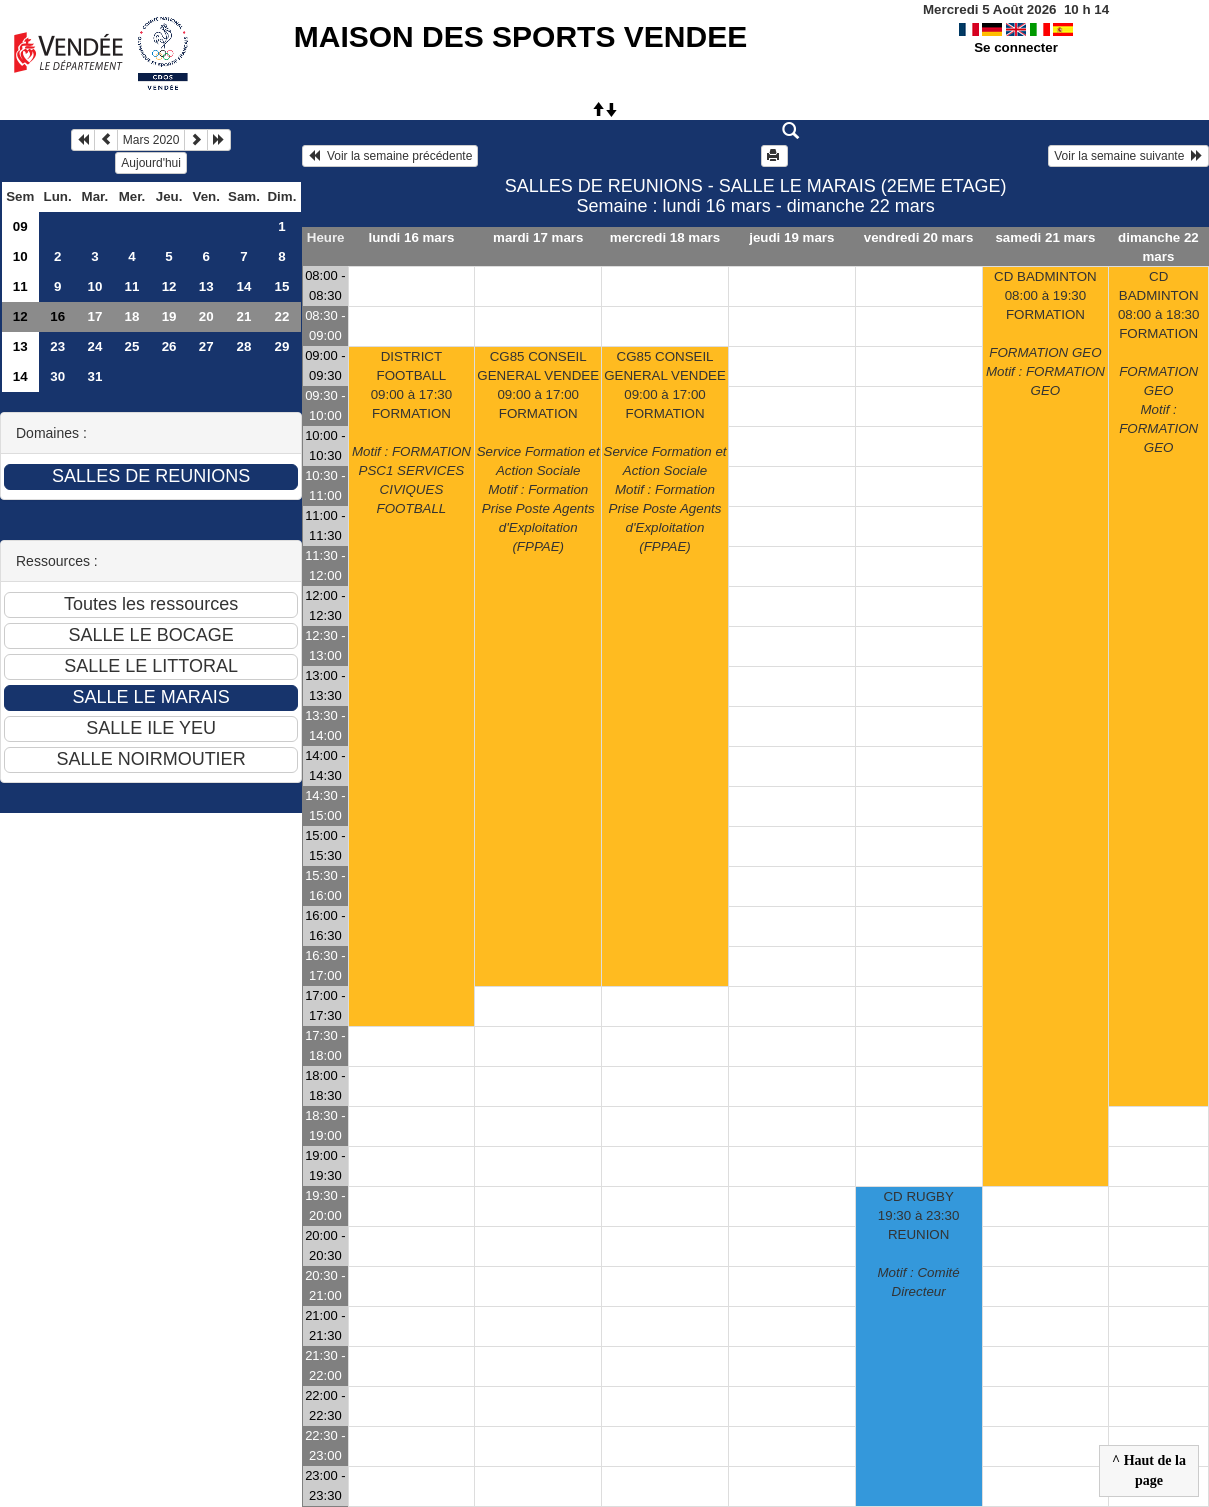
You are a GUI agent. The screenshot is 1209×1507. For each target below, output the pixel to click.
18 (132, 316)
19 (169, 316)
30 (57, 376)
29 (282, 346)
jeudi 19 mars (791, 237)
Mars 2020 (151, 140)
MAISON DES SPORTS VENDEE (520, 36)
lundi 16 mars (411, 237)
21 (244, 316)
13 (206, 286)
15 (282, 286)
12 (169, 286)
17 (94, 316)
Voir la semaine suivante (1128, 156)
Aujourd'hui (151, 163)
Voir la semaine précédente (390, 156)
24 (94, 346)
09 (20, 226)
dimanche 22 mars (1158, 247)
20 (206, 316)
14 (244, 286)
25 (132, 346)
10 (20, 256)
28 (244, 346)
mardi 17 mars (538, 237)
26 (169, 346)
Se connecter (1016, 47)
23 (57, 346)
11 (20, 286)
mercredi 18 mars (665, 237)
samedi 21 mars (1045, 237)
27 (206, 346)
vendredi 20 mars (919, 237)
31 (94, 376)
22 (282, 316)
